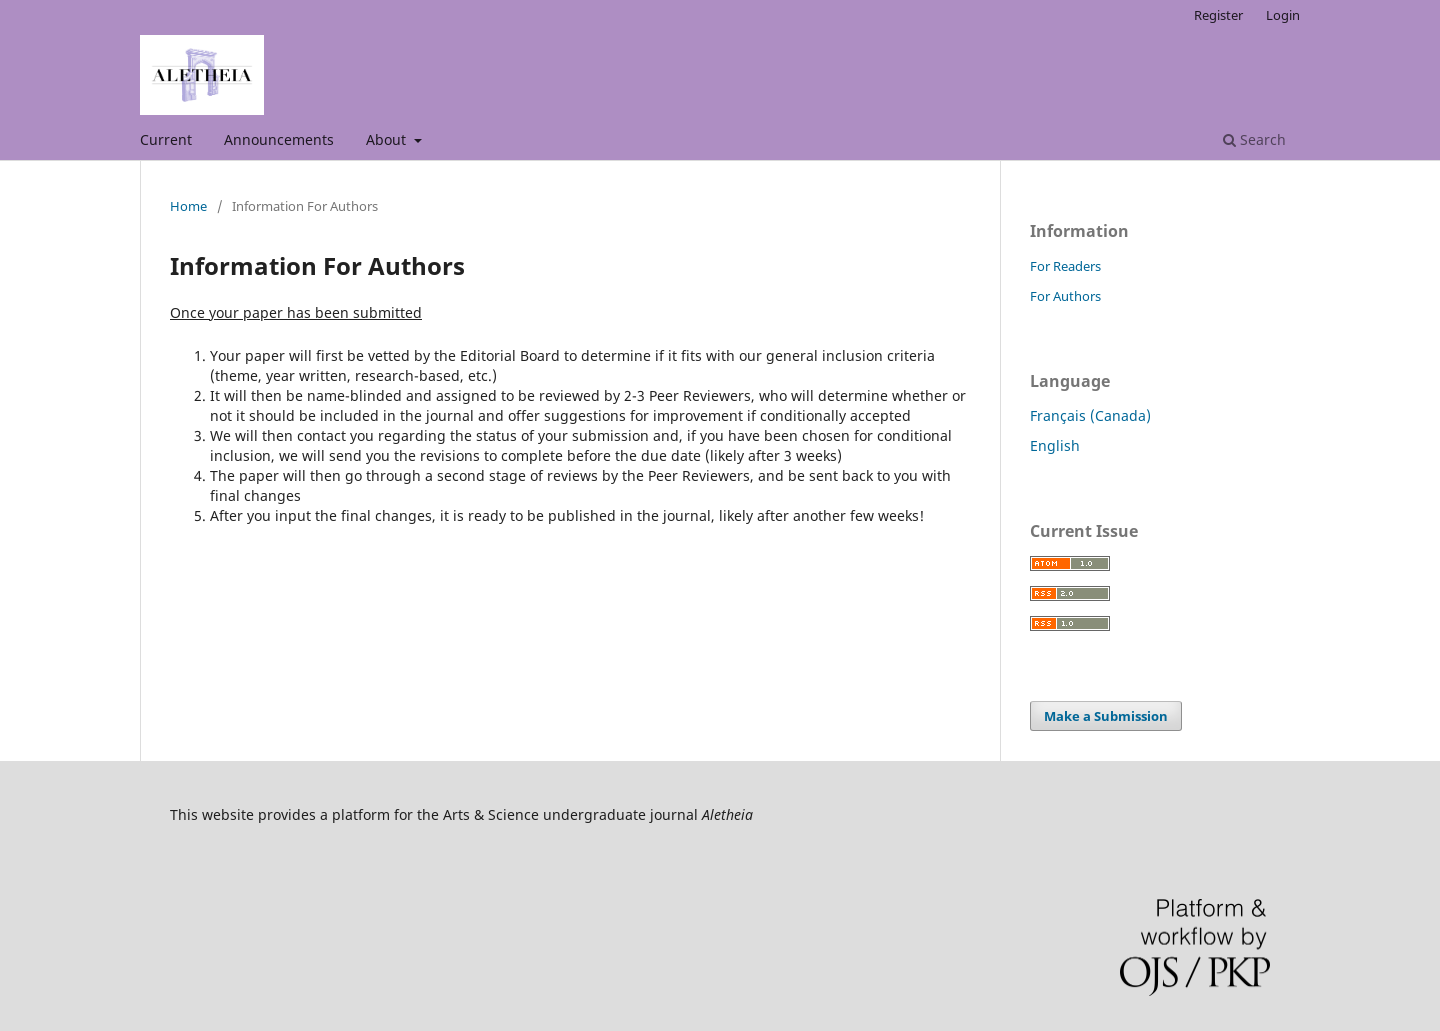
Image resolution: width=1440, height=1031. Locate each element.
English (1055, 445)
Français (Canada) (1090, 415)
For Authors (1065, 296)
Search (1254, 139)
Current (166, 139)
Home (188, 206)
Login (1283, 15)
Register (1218, 15)
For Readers (1065, 266)
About (388, 139)
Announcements (279, 139)
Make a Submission (1106, 716)
